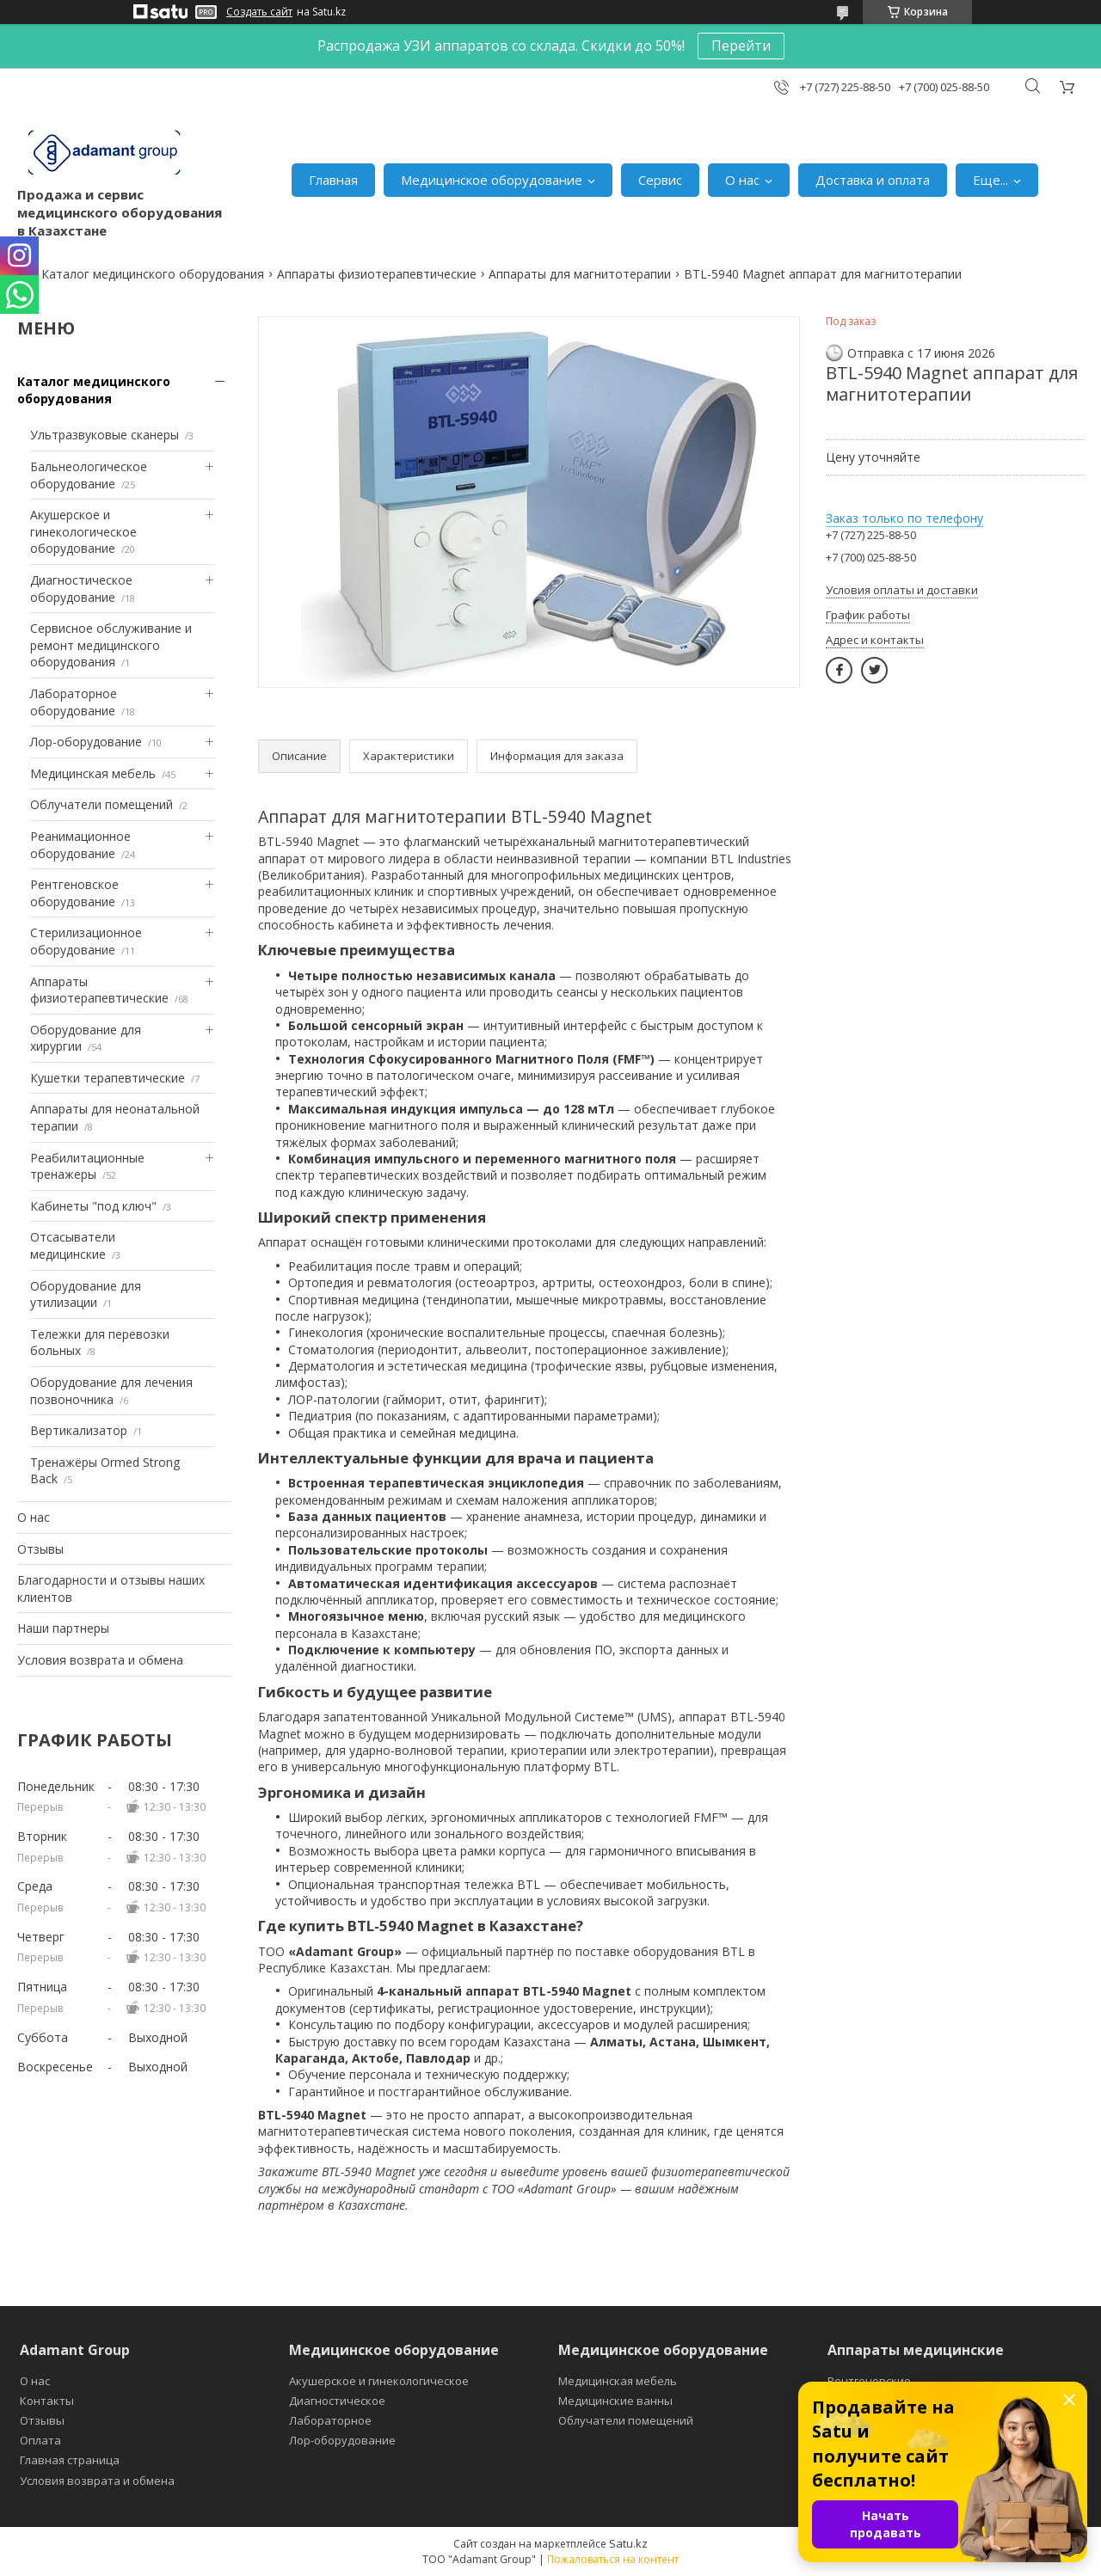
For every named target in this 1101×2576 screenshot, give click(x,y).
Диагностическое (337, 2400)
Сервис (660, 179)
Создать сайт (259, 12)
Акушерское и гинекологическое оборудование (83, 531)
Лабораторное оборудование (73, 702)
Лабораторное (330, 2420)
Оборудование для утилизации (85, 1294)
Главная (333, 179)
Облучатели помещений (101, 804)
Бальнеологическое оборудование (88, 475)
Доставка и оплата (872, 179)
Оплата (40, 2440)
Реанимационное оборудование (80, 845)
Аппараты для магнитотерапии (580, 274)
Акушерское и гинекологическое (379, 2381)
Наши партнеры (63, 1628)
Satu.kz (628, 2543)
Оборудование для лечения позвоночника (111, 1391)
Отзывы (40, 1549)
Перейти (741, 45)
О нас (742, 179)
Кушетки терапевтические (107, 1078)
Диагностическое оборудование (81, 588)
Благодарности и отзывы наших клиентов (111, 1588)
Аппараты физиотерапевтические (377, 274)
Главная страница (70, 2460)
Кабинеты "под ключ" (93, 1206)
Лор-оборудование (86, 741)
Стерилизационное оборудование (86, 941)
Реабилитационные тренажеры (87, 1166)
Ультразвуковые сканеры (104, 434)
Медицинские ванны (615, 2400)
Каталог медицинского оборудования (152, 274)
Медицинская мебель (93, 773)
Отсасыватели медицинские (72, 1245)
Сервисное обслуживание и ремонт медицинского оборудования (111, 645)
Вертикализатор (78, 1430)
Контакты (47, 2400)
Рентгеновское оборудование (74, 893)
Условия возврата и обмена (100, 1660)
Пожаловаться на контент (613, 2559)
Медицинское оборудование (491, 179)
